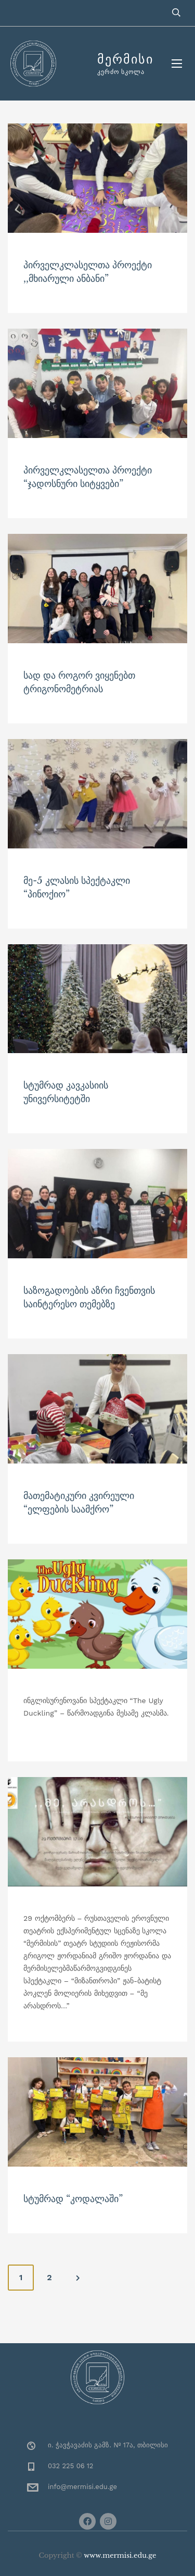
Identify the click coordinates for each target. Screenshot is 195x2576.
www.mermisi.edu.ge (120, 2555)
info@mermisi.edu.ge (82, 2487)
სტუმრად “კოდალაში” (73, 2199)
